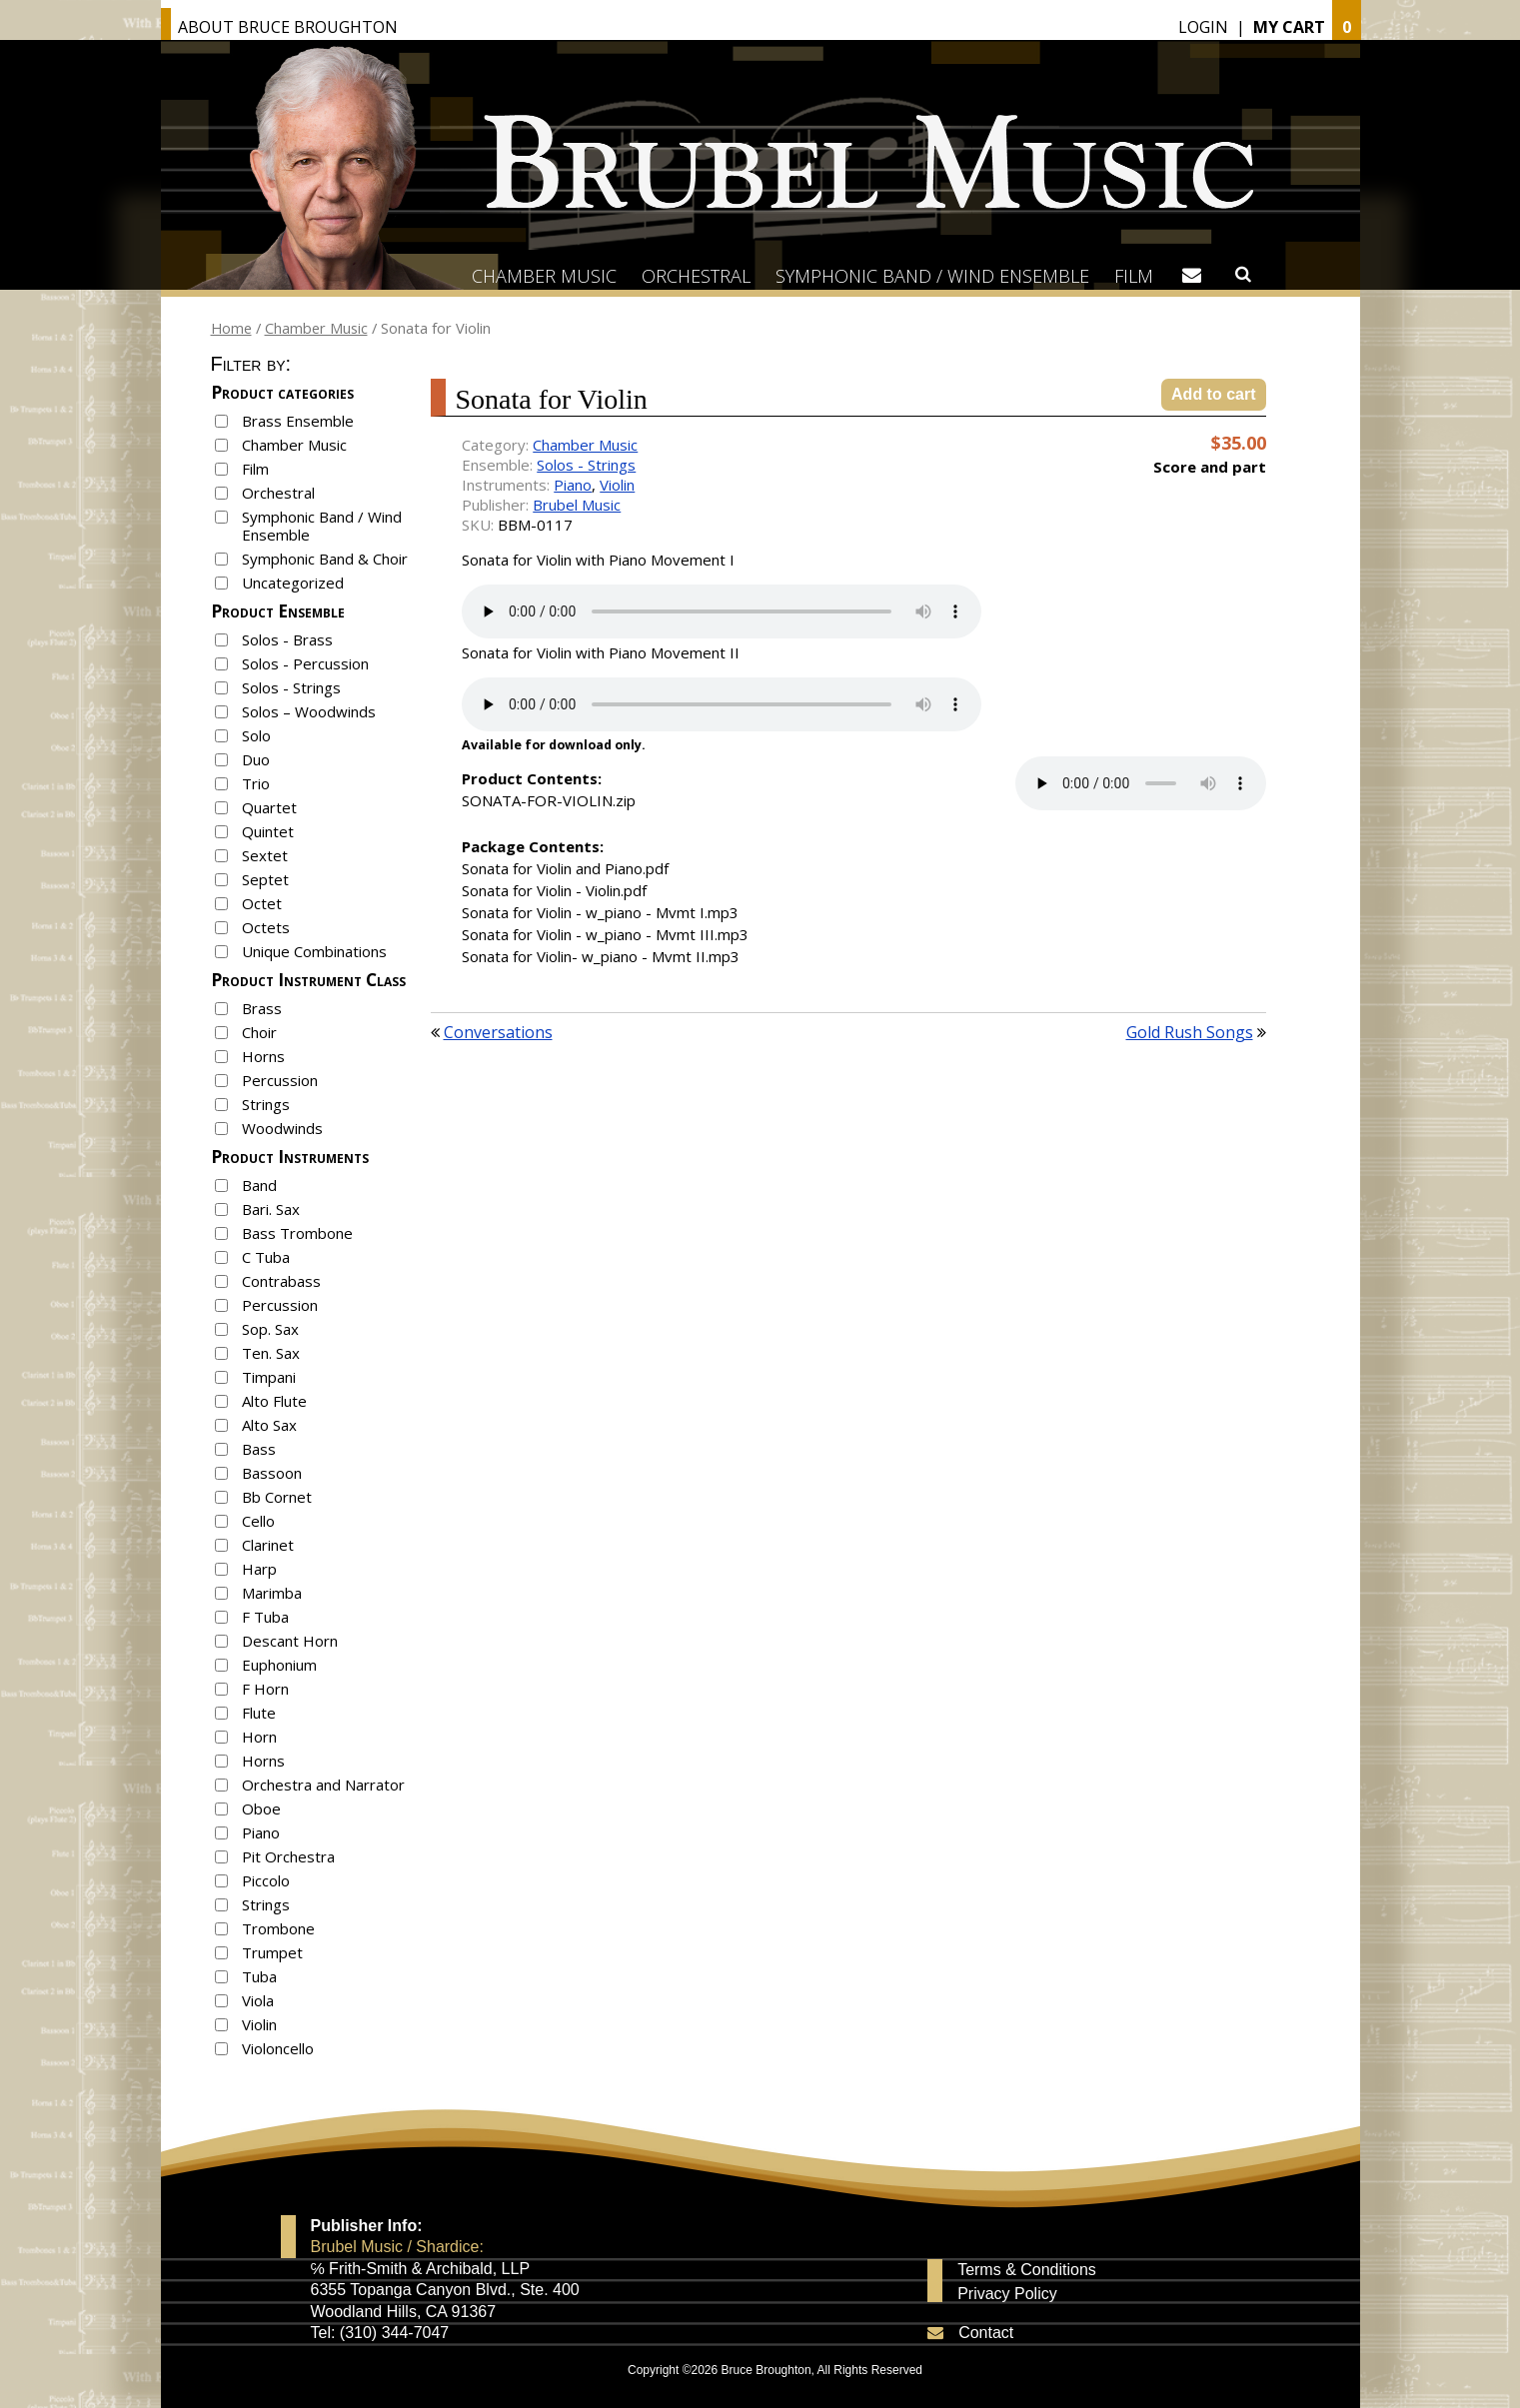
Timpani (269, 1377)
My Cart (1289, 27)
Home (231, 328)
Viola (258, 2000)
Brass (262, 1008)
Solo (256, 735)
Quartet (269, 807)
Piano (261, 1832)
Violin (259, 2024)
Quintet (268, 831)
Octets (266, 927)
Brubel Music (577, 505)
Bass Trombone (297, 1233)
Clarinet (268, 1545)
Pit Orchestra (288, 1856)
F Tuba (265, 1617)
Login (1203, 27)
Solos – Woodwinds (309, 711)
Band (259, 1185)
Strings (266, 1104)
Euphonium (279, 1665)
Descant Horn (290, 1641)
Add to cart (1213, 394)
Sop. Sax (270, 1329)
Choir (259, 1032)
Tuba (259, 1976)
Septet (265, 879)
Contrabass (281, 1281)
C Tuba (266, 1257)
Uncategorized (293, 583)
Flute (259, 1713)
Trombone (278, 1928)
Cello (258, 1521)
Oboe (261, 1808)
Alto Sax (269, 1425)
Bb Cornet (277, 1497)
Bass (259, 1449)
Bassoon (272, 1473)
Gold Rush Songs (1189, 1032)
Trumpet (272, 1952)
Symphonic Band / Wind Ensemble (932, 276)
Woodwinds (282, 1128)
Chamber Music (544, 276)
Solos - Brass (287, 639)
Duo (256, 759)
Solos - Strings (291, 687)
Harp (259, 1569)
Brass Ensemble (298, 421)
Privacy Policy (1007, 2294)
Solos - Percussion (305, 663)
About (288, 27)
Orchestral (696, 276)
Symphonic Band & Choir (325, 559)
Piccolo (266, 1880)
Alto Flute (274, 1401)
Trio (256, 783)
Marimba (272, 1593)
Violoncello (278, 2048)
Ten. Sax (271, 1353)
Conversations (498, 1032)
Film (1133, 276)
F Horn (265, 1689)
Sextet (265, 855)
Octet (262, 903)
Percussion (280, 1080)
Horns (263, 1056)
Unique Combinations (314, 951)
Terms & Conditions (1026, 2270)
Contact (985, 2332)
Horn (259, 1737)
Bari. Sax (271, 1209)
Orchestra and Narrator (323, 1785)
